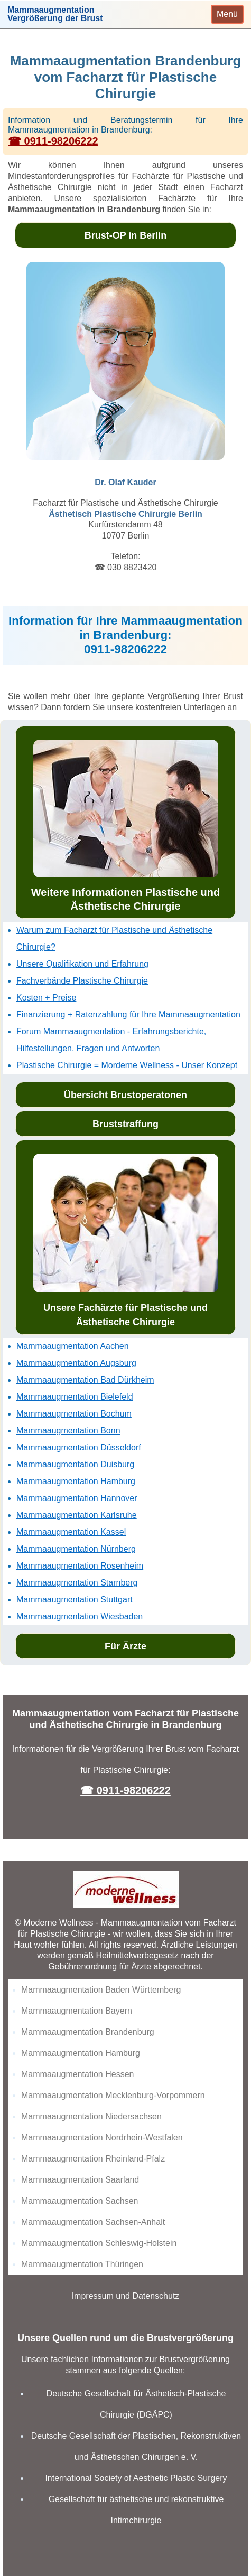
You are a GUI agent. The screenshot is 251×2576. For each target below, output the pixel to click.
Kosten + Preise (46, 997)
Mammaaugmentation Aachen (72, 1346)
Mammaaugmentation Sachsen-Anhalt (93, 2222)
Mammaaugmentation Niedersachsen (91, 2116)
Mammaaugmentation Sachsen (79, 2200)
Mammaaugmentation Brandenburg (87, 2031)
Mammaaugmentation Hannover (76, 1498)
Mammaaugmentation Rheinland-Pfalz (93, 2158)
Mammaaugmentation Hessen (77, 2074)
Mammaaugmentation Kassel (71, 1531)
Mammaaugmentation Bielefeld (74, 1396)
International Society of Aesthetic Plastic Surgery (136, 2478)
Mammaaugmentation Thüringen (82, 2264)
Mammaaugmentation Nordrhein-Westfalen (102, 2137)
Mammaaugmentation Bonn (68, 1430)
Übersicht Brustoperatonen (125, 1095)
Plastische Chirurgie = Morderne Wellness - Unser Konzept (126, 1065)
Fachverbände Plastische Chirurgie (82, 980)
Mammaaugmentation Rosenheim (79, 1565)
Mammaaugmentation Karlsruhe (76, 1515)
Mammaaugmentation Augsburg (76, 1362)
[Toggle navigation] (227, 14)
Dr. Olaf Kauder (125, 482)
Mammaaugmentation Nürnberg (76, 1548)
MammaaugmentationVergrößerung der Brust (55, 14)
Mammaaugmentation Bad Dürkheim (85, 1379)
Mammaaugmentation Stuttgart (74, 1599)
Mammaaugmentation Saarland (80, 2179)
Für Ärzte (125, 1646)
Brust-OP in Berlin (126, 235)
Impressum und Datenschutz (126, 2295)
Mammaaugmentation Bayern (76, 2010)
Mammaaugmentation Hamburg (75, 1481)
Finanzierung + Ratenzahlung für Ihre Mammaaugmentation (128, 1014)
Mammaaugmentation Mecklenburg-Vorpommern (113, 2095)
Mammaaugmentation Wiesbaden (79, 1616)
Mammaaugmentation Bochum (74, 1413)
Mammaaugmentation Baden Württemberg (101, 1989)
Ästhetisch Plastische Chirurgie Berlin (125, 513)
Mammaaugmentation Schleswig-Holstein (98, 2243)
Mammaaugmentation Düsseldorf (78, 1447)
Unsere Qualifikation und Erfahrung (82, 963)
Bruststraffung (125, 1124)
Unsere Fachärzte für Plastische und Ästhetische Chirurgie (125, 1240)
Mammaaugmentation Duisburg (75, 1464)
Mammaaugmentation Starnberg (76, 1582)
